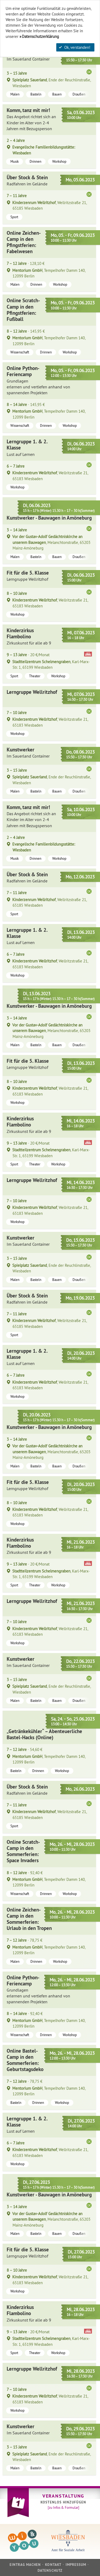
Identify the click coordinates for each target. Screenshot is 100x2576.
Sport (14, 217)
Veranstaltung (63, 2496)
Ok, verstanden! (74, 47)
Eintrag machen (25, 2564)
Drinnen (35, 161)
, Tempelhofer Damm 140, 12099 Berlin (49, 273)
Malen (14, 94)
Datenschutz (50, 2570)
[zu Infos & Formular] (63, 2507)
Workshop (59, 161)
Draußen (79, 94)
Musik (14, 161)
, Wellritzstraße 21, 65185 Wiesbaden (50, 205)
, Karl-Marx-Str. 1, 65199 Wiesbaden (51, 664)
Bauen (57, 94)
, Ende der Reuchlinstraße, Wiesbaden (52, 82)
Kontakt (53, 2564)
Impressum (76, 2564)
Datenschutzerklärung (40, 36)
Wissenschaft (19, 352)
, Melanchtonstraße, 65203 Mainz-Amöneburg (51, 542)
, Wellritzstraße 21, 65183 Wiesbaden (50, 475)
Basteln (35, 94)
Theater (34, 676)
